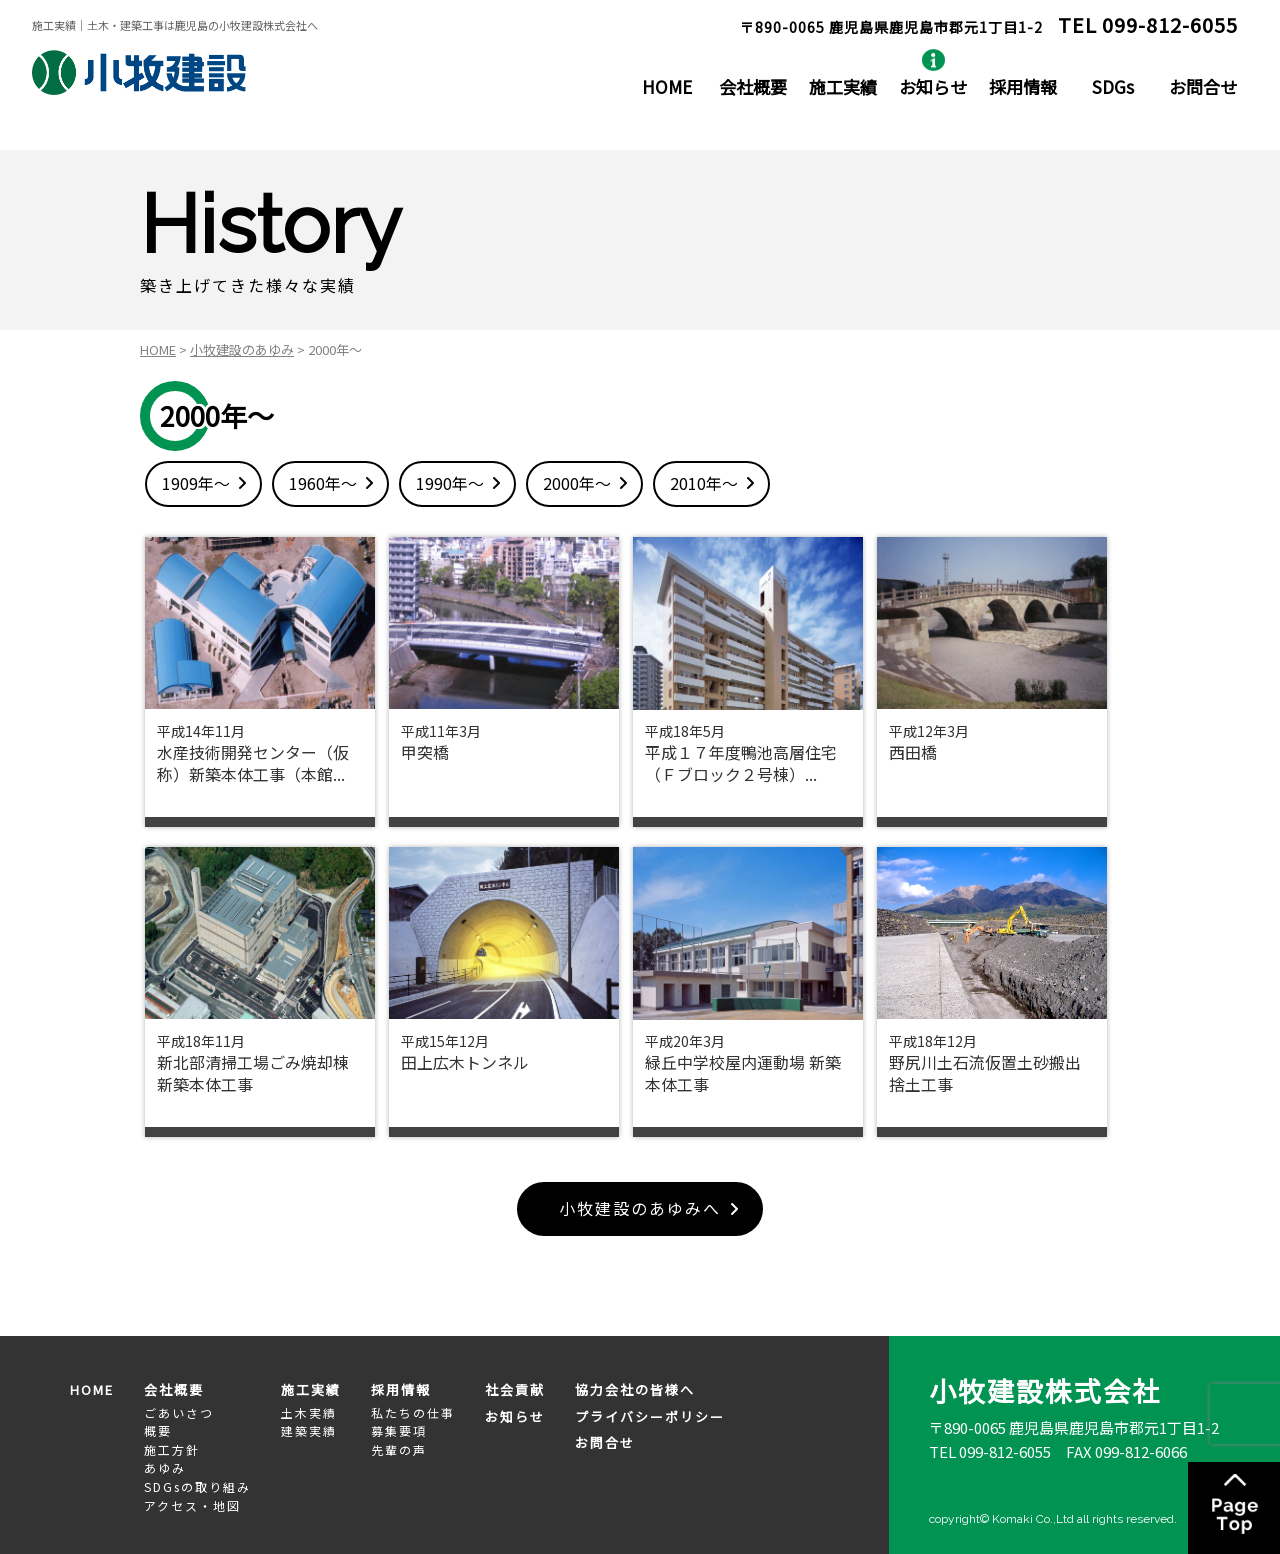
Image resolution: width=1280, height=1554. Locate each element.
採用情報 (1023, 86)
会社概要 (753, 86)
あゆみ (165, 1468)
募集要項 (399, 1430)
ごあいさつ (179, 1412)
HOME (667, 86)
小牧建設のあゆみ (242, 349)
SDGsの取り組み (197, 1486)
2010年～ (704, 483)
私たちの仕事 (413, 1412)
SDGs (1113, 86)
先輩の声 (399, 1449)
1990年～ (450, 483)
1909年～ (196, 483)
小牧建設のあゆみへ (640, 1209)
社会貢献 (515, 1389)
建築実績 (309, 1430)
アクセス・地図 (192, 1505)
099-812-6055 (1170, 24)
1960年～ (323, 483)
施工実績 (843, 86)
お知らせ (933, 86)
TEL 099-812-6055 (990, 1452)
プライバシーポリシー (650, 1416)
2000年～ (577, 483)
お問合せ (1203, 86)
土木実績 (309, 1412)
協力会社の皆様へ (635, 1389)
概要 (158, 1430)
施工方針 (172, 1449)
